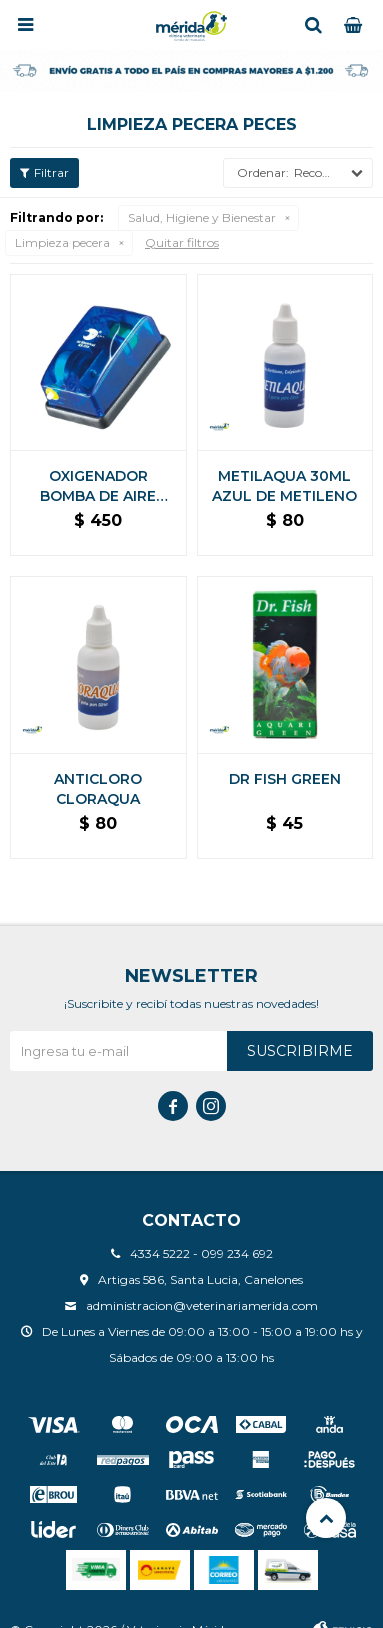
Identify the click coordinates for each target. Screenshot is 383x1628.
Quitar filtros (182, 242)
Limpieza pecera (62, 242)
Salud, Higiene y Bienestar (202, 217)
